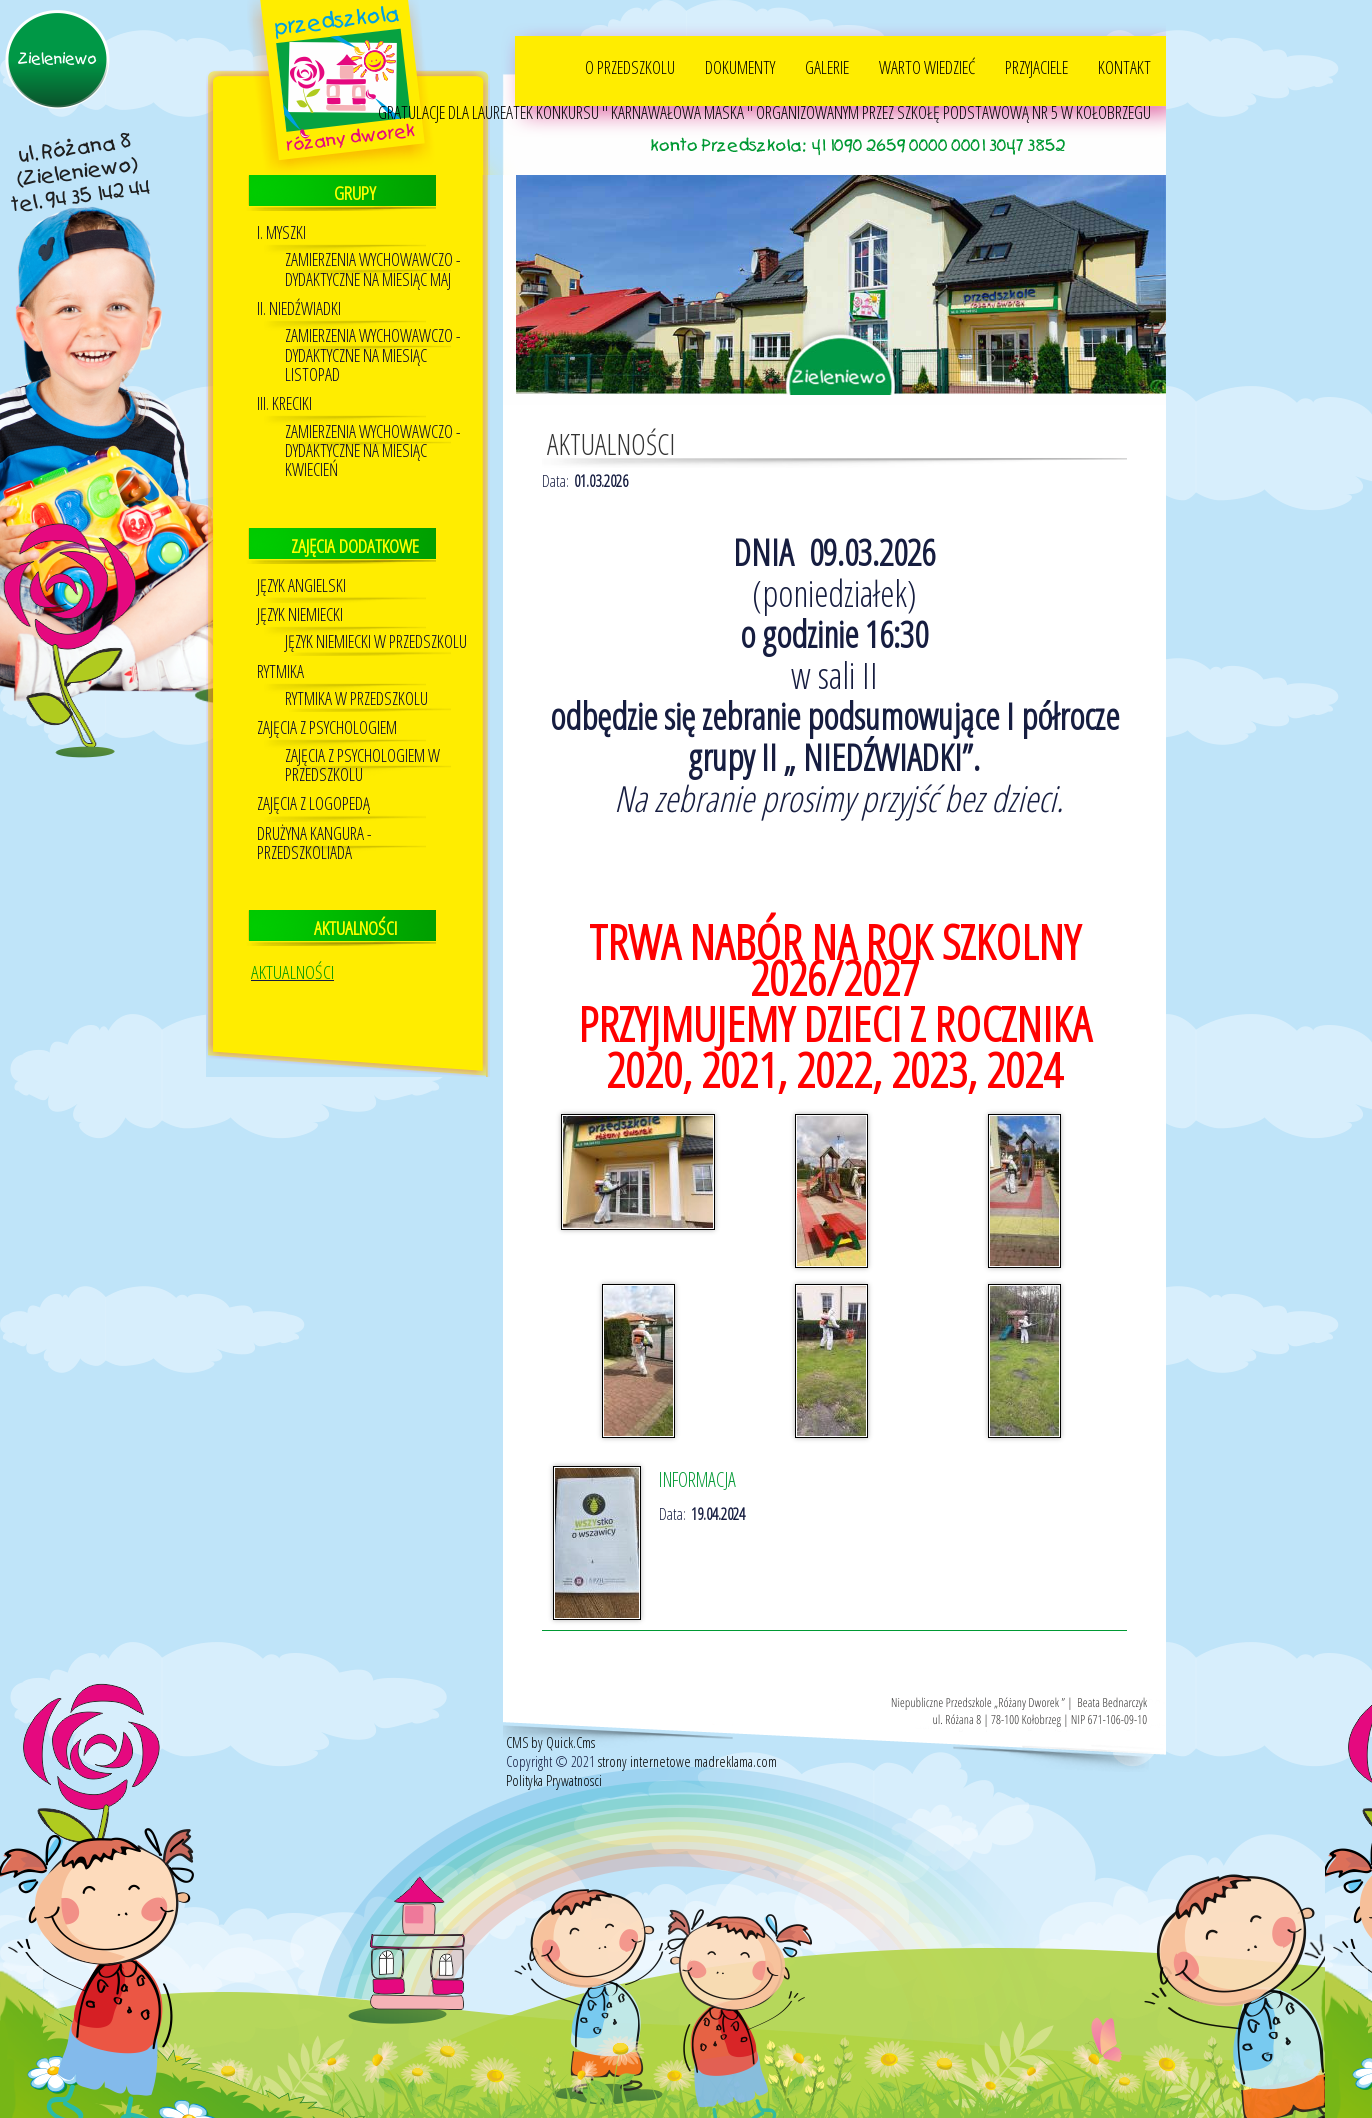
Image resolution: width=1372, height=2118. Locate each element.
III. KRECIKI (284, 403)
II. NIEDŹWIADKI (299, 308)
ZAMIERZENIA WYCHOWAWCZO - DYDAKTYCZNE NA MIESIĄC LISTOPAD (372, 355)
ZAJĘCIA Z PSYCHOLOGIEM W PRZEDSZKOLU (362, 765)
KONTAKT (1124, 67)
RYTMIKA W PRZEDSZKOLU (356, 698)
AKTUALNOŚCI (292, 972)
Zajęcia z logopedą (313, 803)
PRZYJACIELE (1036, 67)
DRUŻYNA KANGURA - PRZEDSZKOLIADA (314, 843)
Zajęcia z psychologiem (327, 727)
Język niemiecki (300, 614)
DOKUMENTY (740, 67)
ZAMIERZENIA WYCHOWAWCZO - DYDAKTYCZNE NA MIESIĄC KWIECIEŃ (372, 451)
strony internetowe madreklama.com (687, 1761)
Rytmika (280, 671)
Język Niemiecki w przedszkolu (376, 641)
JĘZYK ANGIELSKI (301, 585)
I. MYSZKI (281, 232)
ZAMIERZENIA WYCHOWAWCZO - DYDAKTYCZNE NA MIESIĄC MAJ (372, 269)
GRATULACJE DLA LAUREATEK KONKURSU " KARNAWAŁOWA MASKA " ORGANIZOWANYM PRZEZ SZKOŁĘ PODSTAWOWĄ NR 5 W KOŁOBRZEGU (764, 112)
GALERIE (827, 67)
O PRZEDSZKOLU (630, 67)
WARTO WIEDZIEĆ (927, 67)
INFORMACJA (697, 1479)
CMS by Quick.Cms (550, 1742)
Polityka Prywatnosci (554, 1780)
